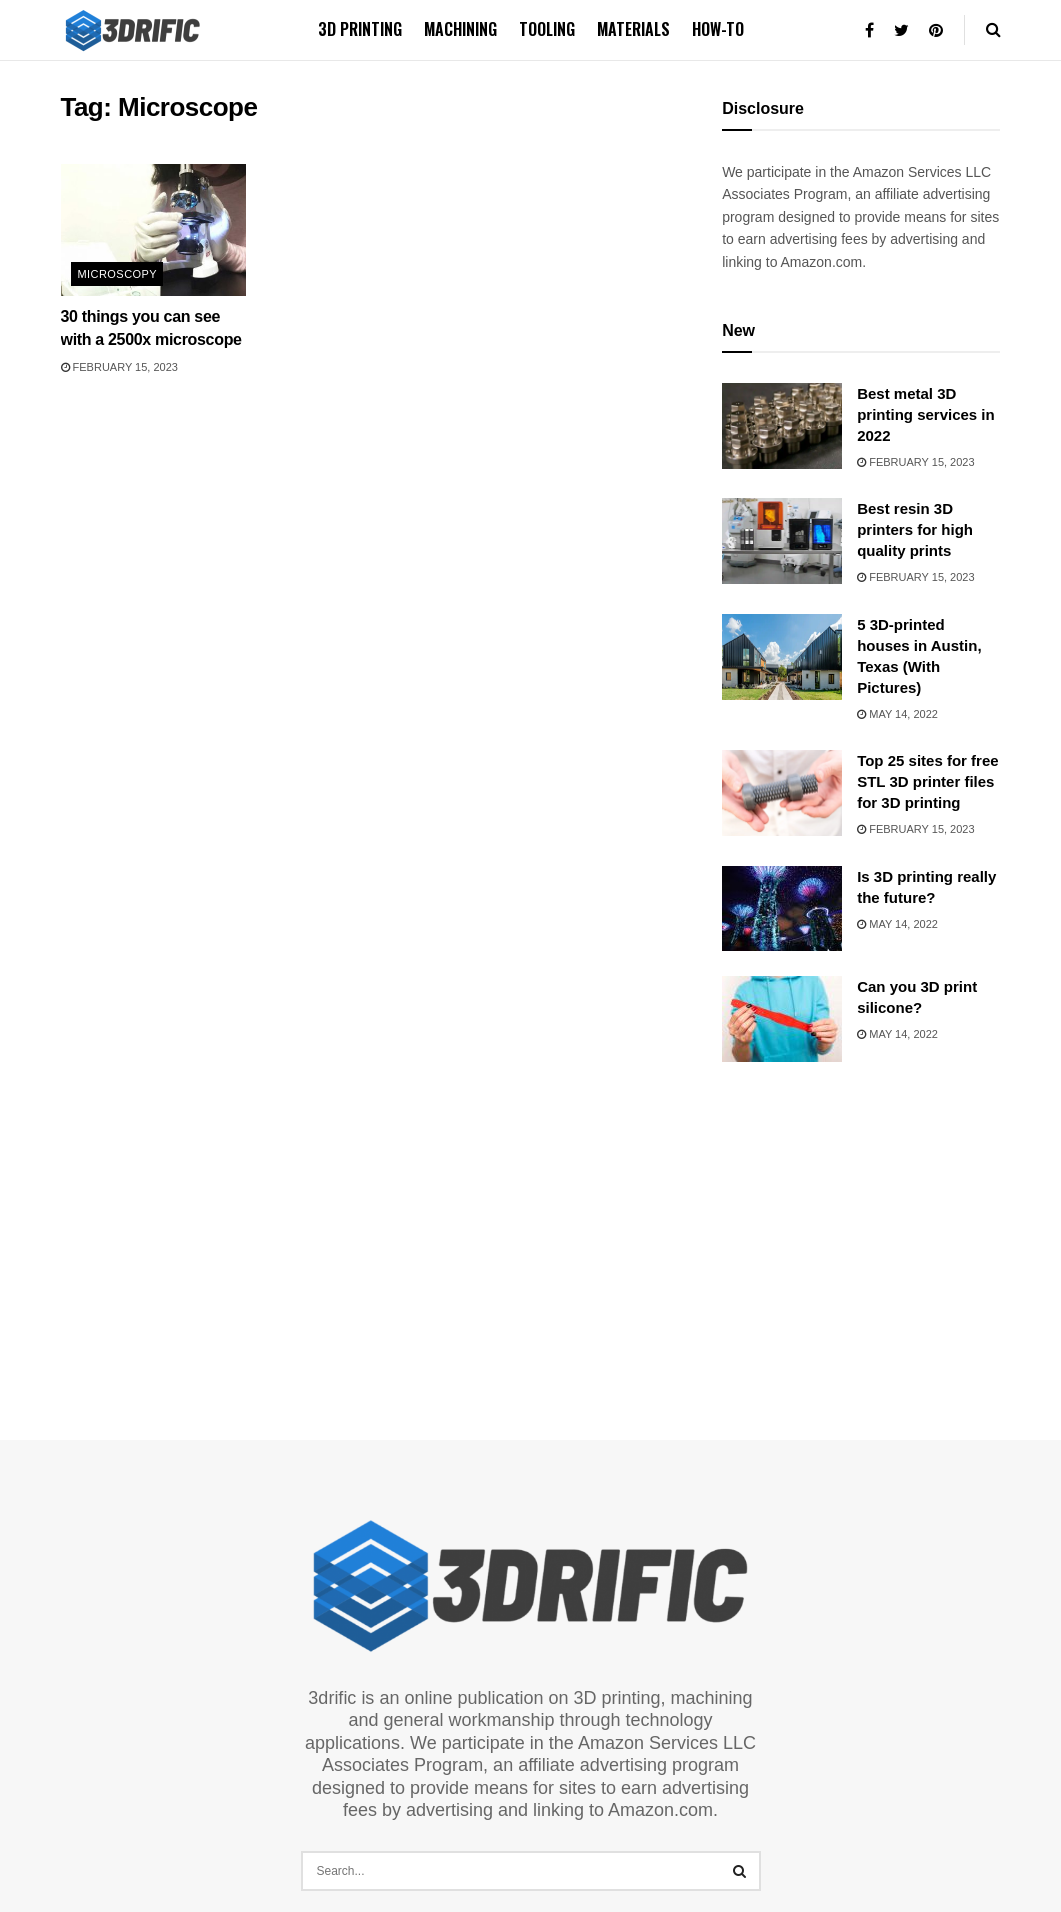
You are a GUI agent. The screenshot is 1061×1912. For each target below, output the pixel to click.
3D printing (360, 29)
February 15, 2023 (119, 367)
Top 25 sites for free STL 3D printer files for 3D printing (927, 781)
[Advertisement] (872, 1227)
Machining (460, 29)
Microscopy (118, 274)
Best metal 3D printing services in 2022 (926, 414)
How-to (718, 29)
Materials (633, 29)
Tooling (547, 29)
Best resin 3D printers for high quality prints (915, 529)
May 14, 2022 (897, 714)
